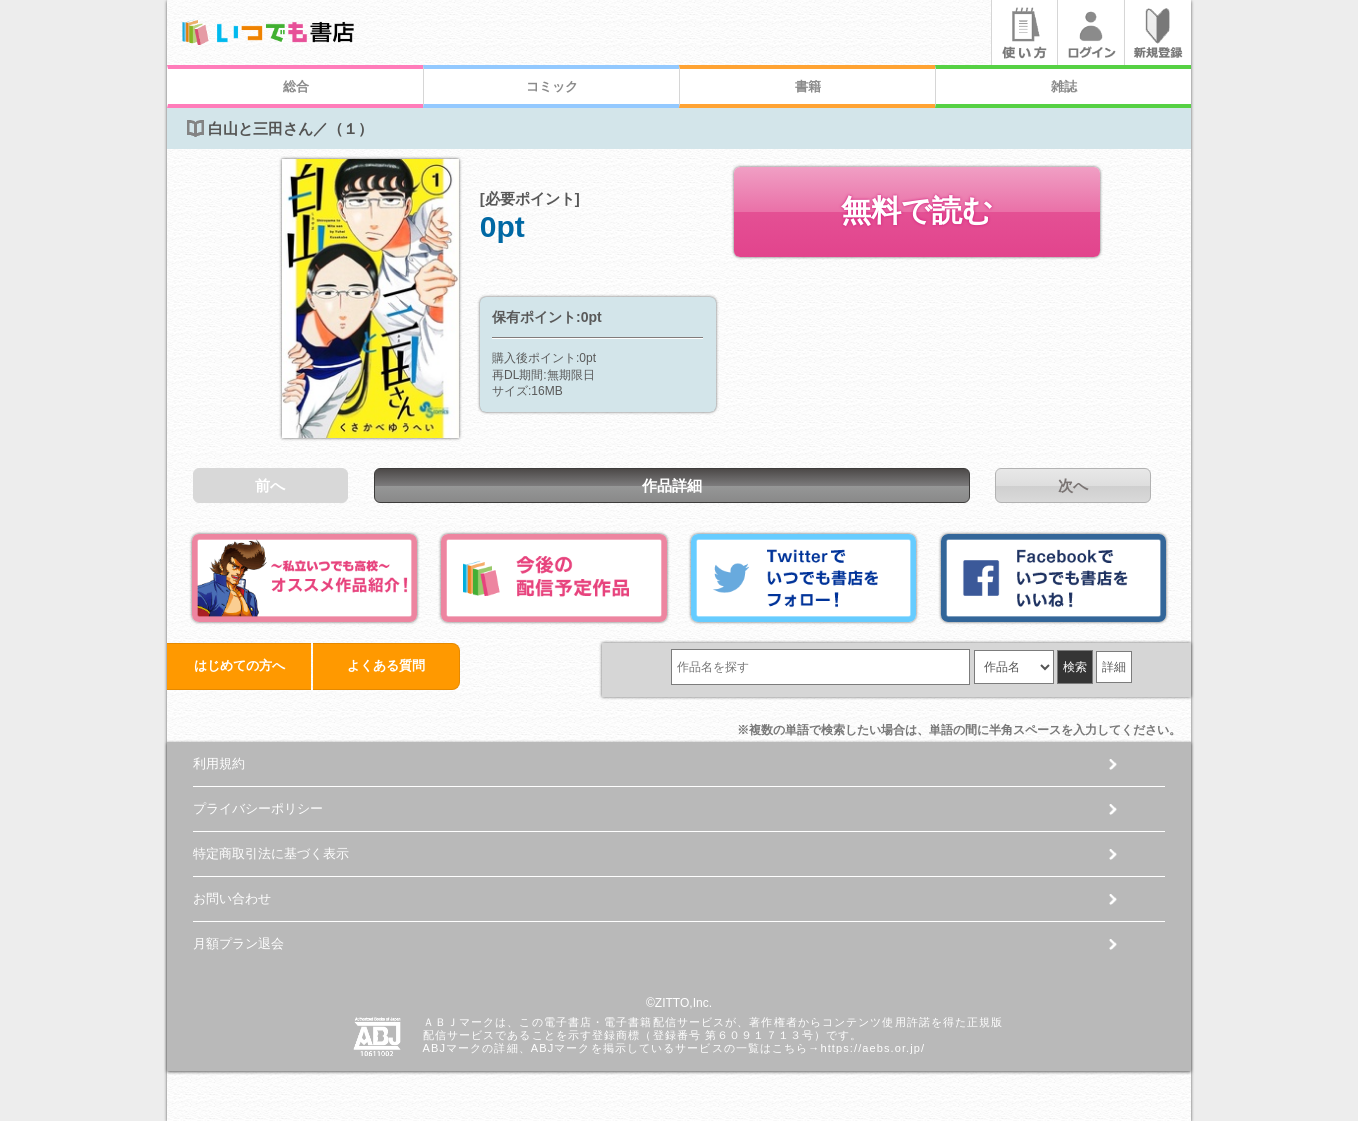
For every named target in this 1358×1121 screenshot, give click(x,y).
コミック (552, 86)
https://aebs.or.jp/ (872, 1048)
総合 (296, 86)
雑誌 (1064, 86)
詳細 (1114, 667)
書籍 (808, 86)
